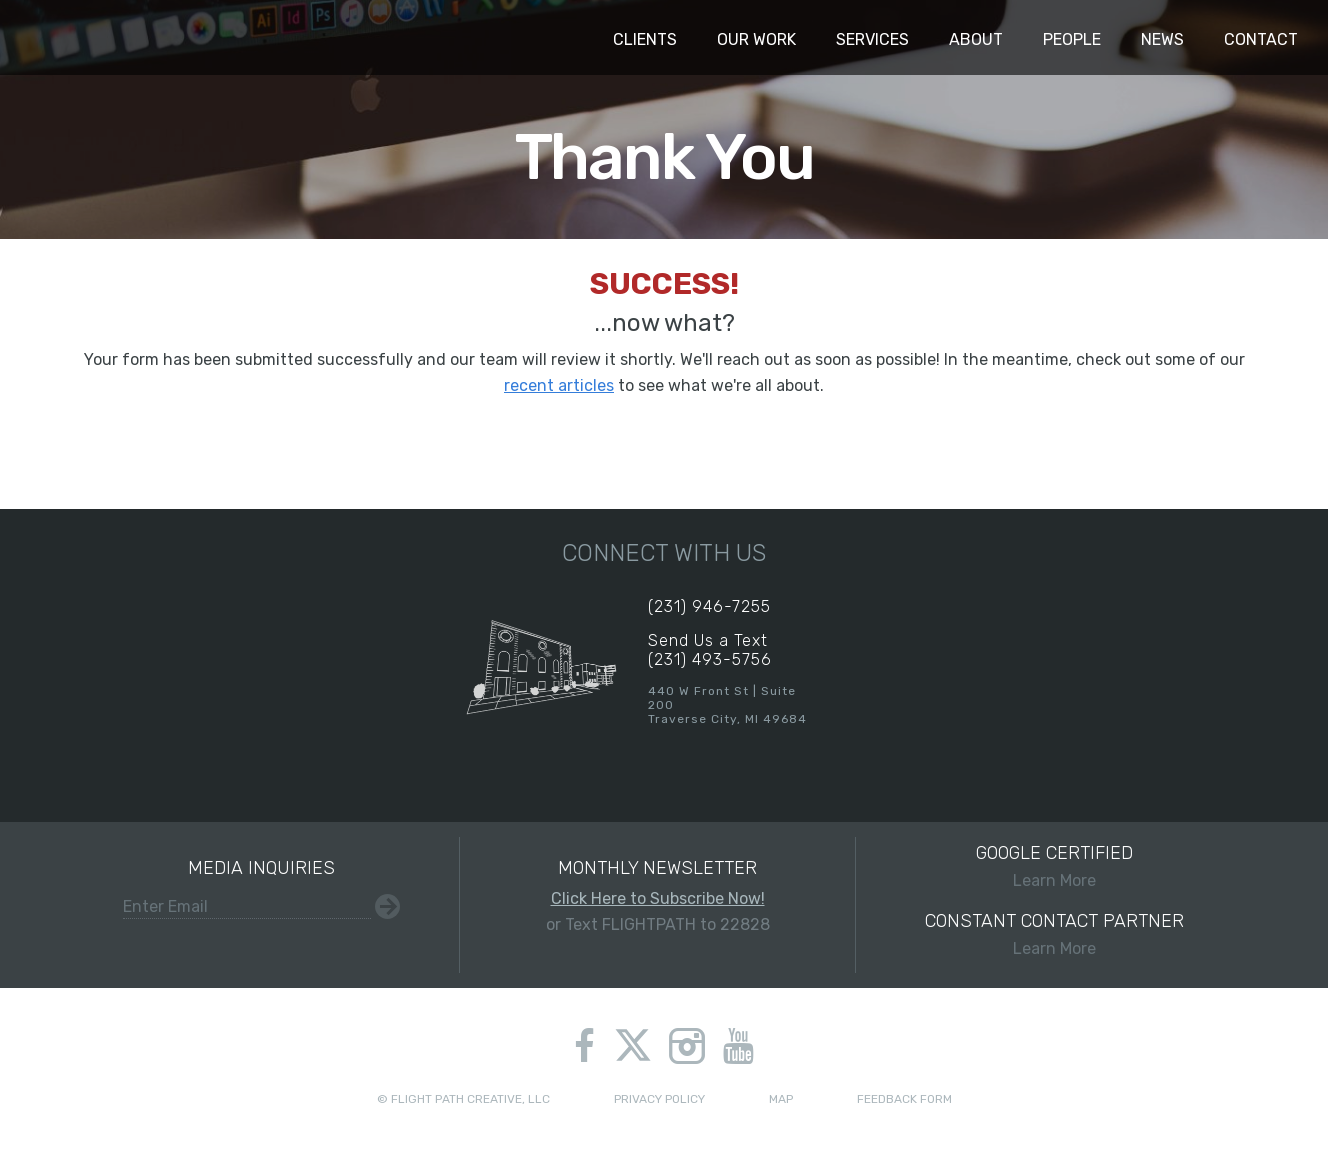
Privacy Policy (659, 1099)
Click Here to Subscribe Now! (658, 898)
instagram (687, 1046)
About (976, 39)
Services (872, 39)
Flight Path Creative (55, 38)
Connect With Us (664, 553)
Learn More (1054, 866)
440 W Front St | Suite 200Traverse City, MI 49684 (727, 705)
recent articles (559, 385)
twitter (633, 1048)
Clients (645, 39)
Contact (1261, 39)
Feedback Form (904, 1099)
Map (781, 1099)
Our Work (756, 39)
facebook (584, 1046)
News (1162, 39)
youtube (738, 1046)
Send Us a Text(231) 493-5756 (710, 650)
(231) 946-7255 (709, 606)
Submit (387, 906)
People (1072, 39)
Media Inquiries (261, 868)
